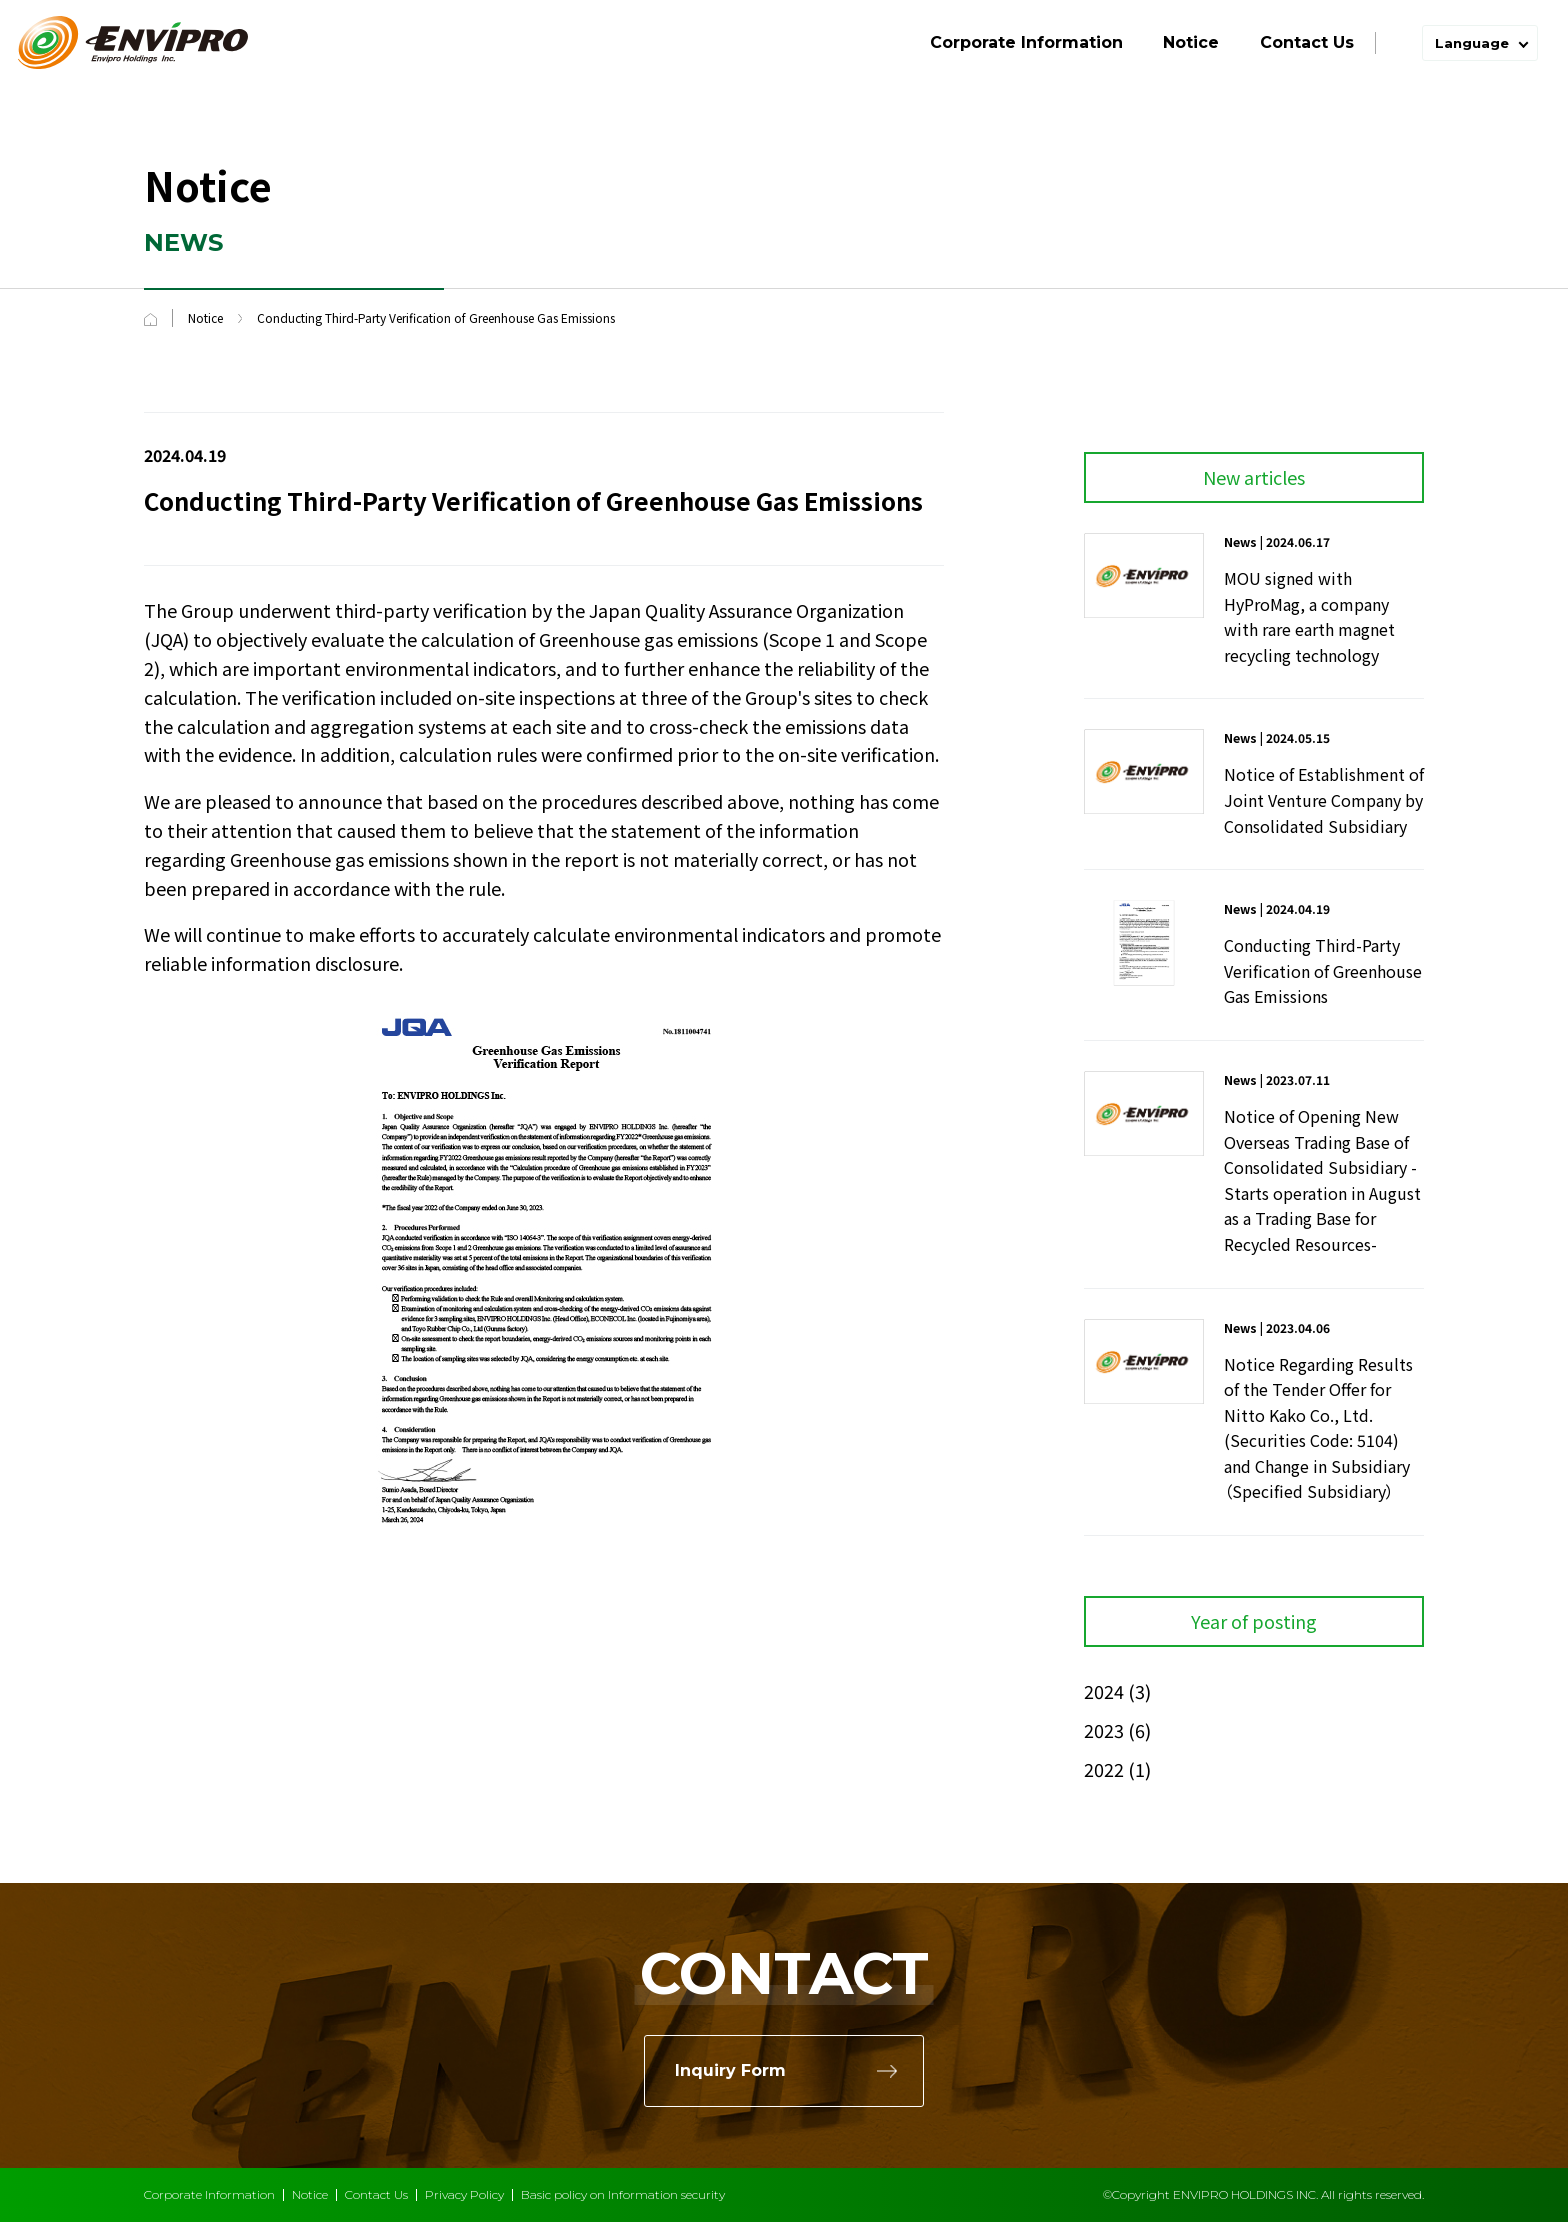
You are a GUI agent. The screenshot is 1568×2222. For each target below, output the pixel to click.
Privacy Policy (464, 2194)
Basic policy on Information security (623, 2194)
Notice (1191, 42)
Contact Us (1307, 42)
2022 (1104, 1769)
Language (1472, 43)
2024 (1104, 1691)
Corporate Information (1026, 42)
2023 (1104, 1730)
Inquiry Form (730, 2070)
